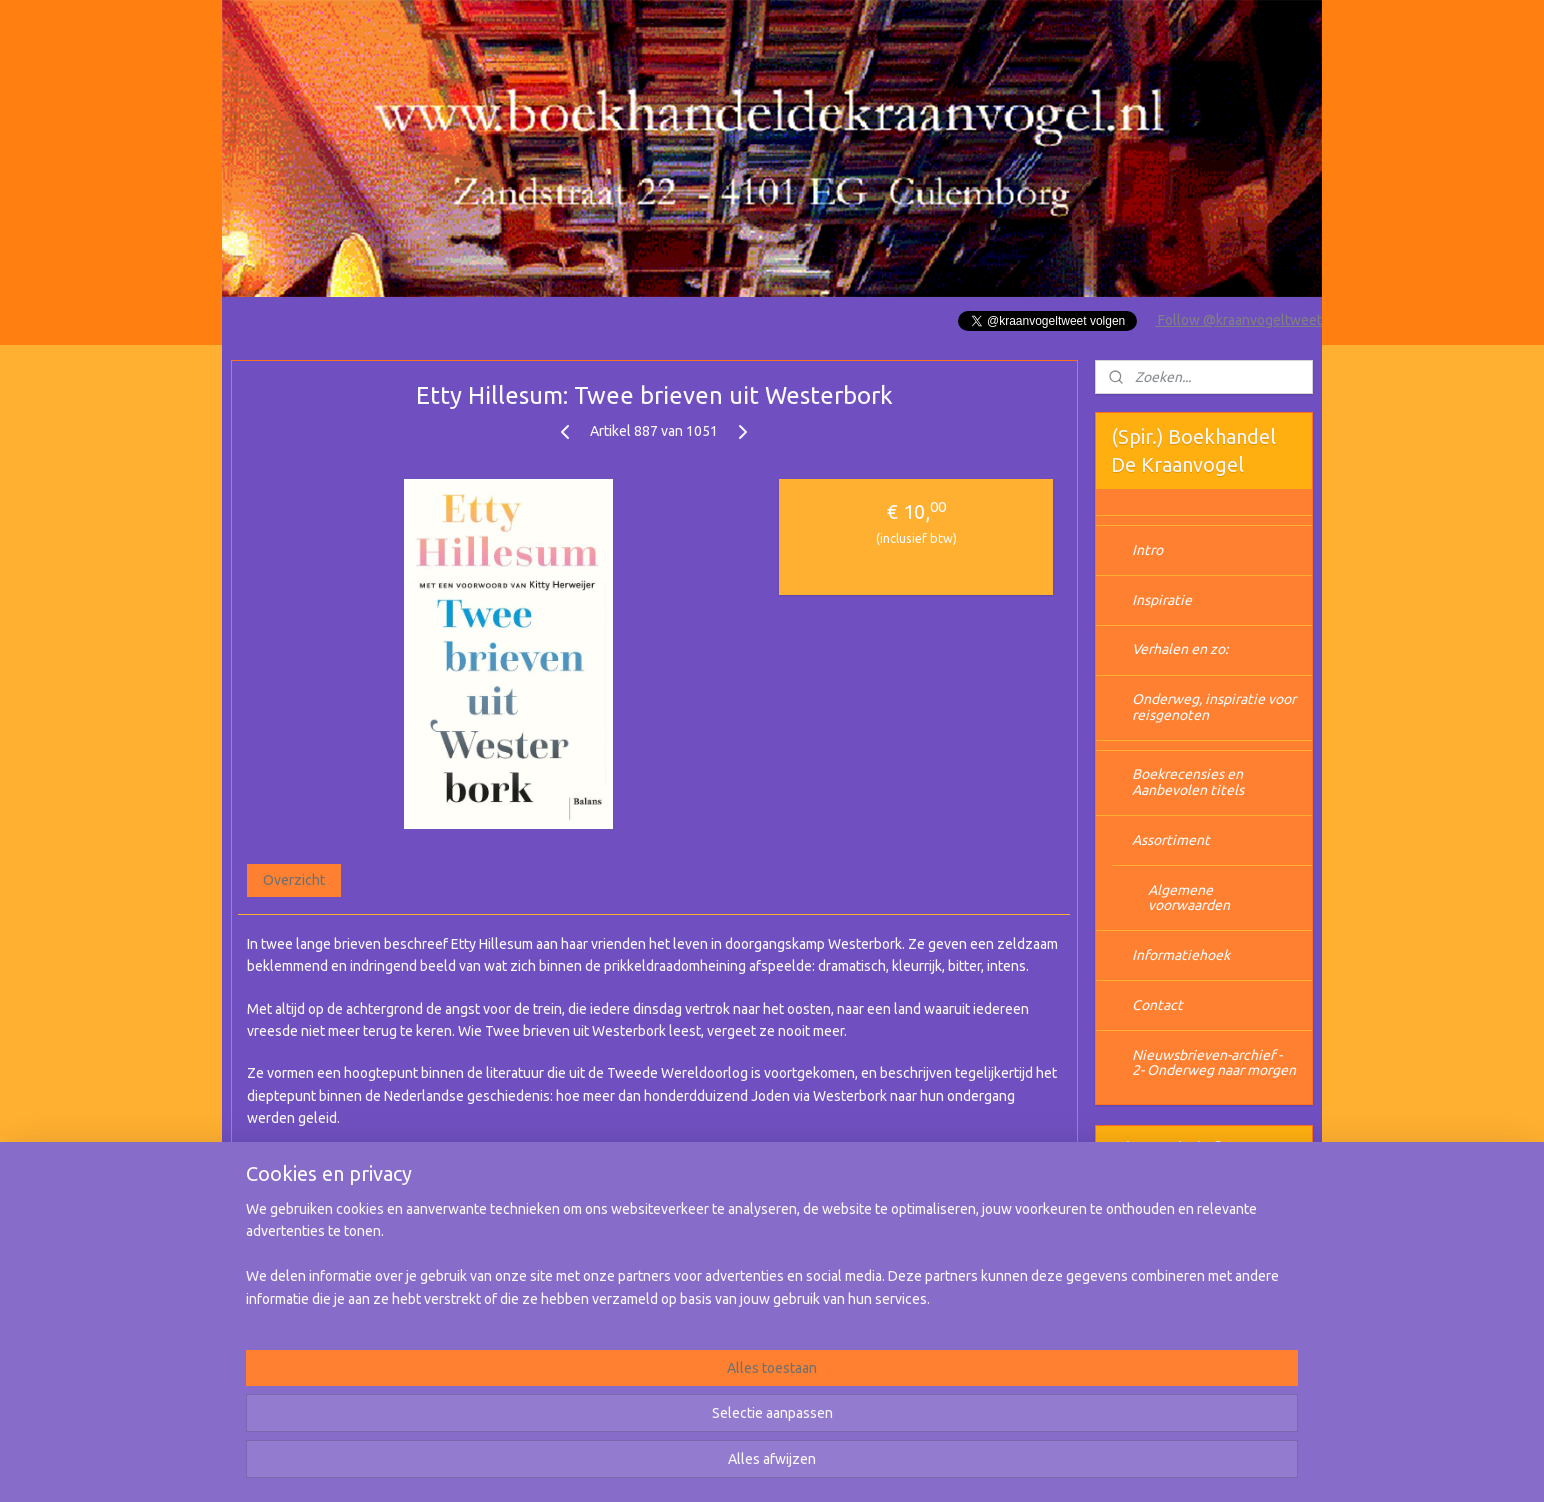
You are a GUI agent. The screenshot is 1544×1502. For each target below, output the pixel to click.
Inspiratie (1162, 600)
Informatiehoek (1181, 955)
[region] (640, 1423)
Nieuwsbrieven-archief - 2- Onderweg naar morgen (1214, 1062)
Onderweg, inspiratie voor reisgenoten (1214, 706)
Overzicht (294, 880)
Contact (1157, 1005)
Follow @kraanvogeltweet (1238, 320)
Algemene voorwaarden (1189, 897)
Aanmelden (1162, 1276)
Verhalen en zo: (1180, 649)
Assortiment (1171, 840)
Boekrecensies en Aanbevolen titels (1188, 781)
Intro (1147, 550)
